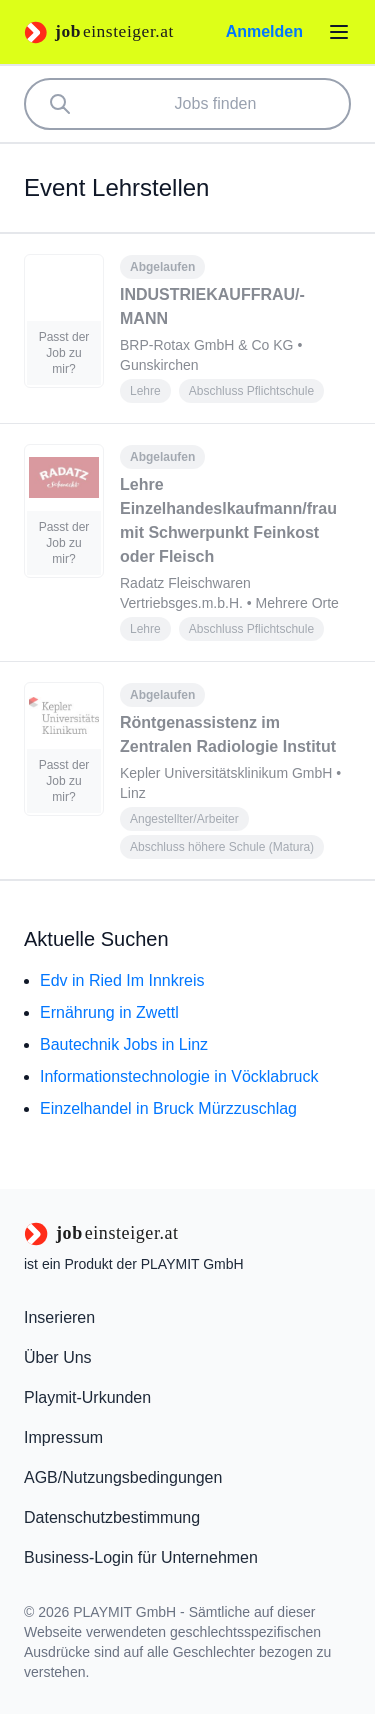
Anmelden (264, 31)
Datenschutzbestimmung (112, 1517)
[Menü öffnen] (339, 32)
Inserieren (59, 1317)
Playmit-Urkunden (87, 1397)
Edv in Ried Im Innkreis (122, 980)
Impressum (63, 1437)
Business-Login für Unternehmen (141, 1557)
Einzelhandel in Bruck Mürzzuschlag (168, 1108)
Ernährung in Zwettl (109, 1012)
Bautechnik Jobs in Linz (124, 1044)
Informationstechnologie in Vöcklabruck (179, 1076)
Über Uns (58, 1357)
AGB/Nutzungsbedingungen (123, 1477)
